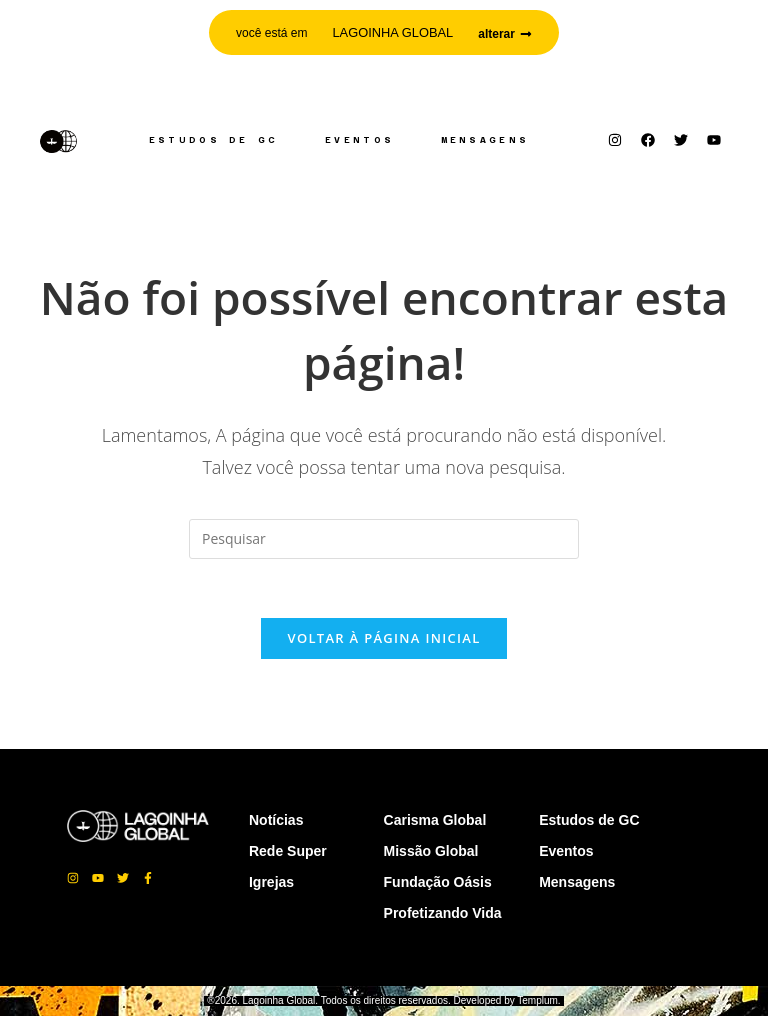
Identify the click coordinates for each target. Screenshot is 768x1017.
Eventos (359, 140)
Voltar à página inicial (383, 639)
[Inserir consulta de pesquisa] (384, 539)
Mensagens (485, 140)
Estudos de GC (213, 140)
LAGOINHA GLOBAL (393, 32)
